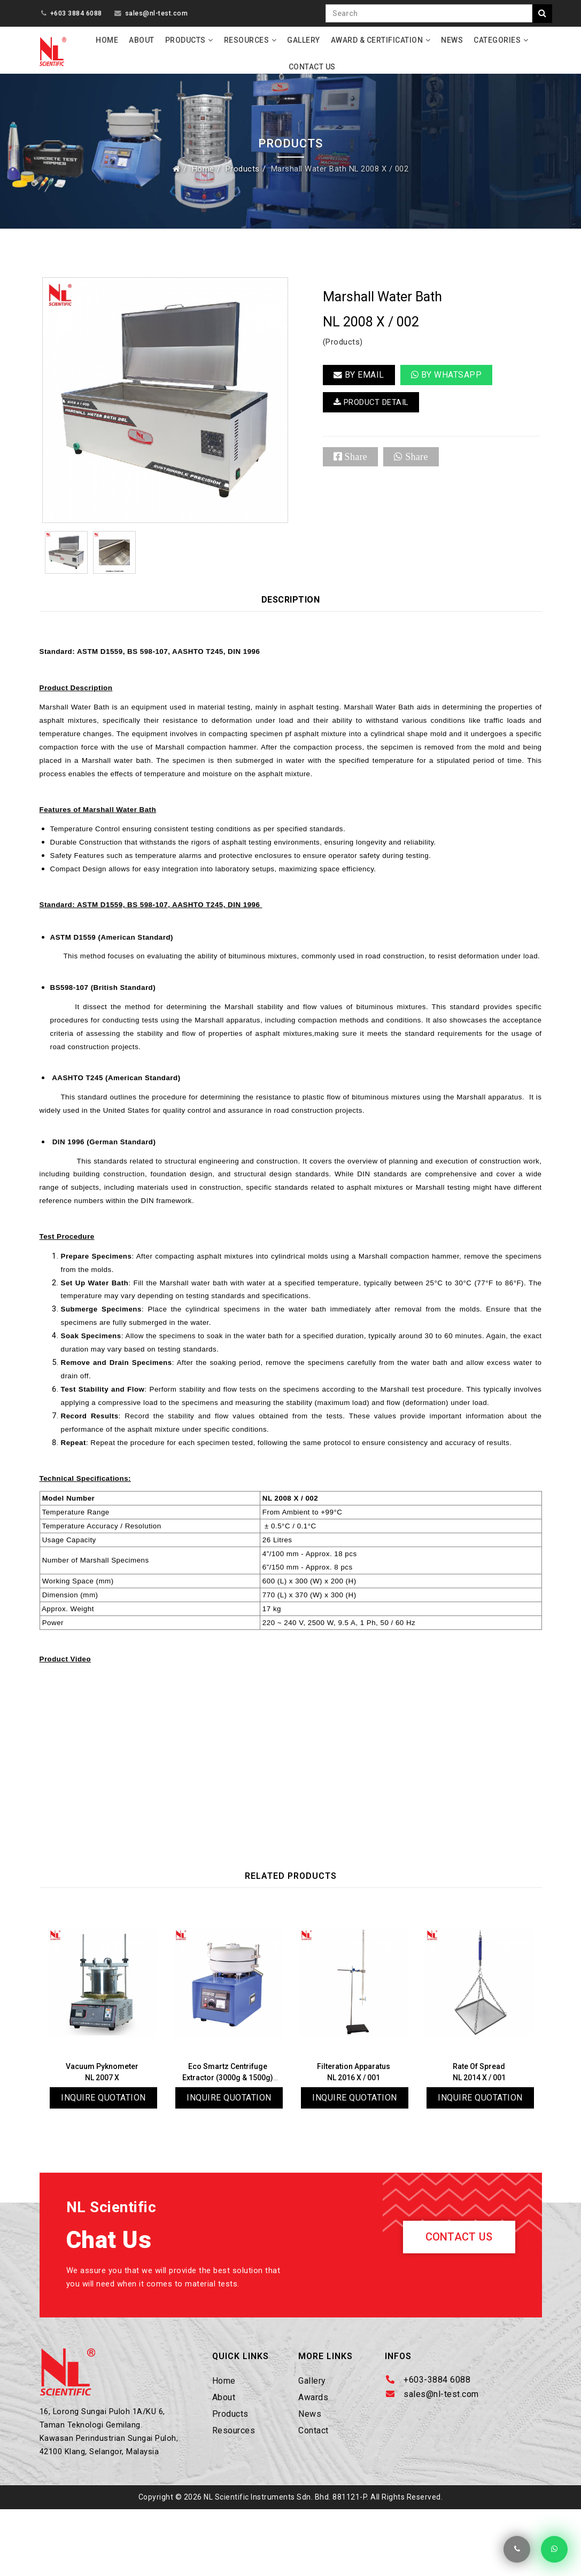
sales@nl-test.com (156, 13)
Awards (313, 2459)
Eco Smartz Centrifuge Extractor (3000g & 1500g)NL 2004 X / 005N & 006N (230, 2135)
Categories (497, 40)
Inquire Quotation (103, 2156)
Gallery (303, 40)
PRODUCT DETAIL (375, 408)
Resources (246, 40)
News (452, 40)
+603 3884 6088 (76, 13)
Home (107, 40)
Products (185, 40)
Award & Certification (377, 40)
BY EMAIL (359, 379)
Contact (313, 2492)
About (141, 40)
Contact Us (312, 67)
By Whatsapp (446, 379)
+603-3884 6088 (437, 2441)
